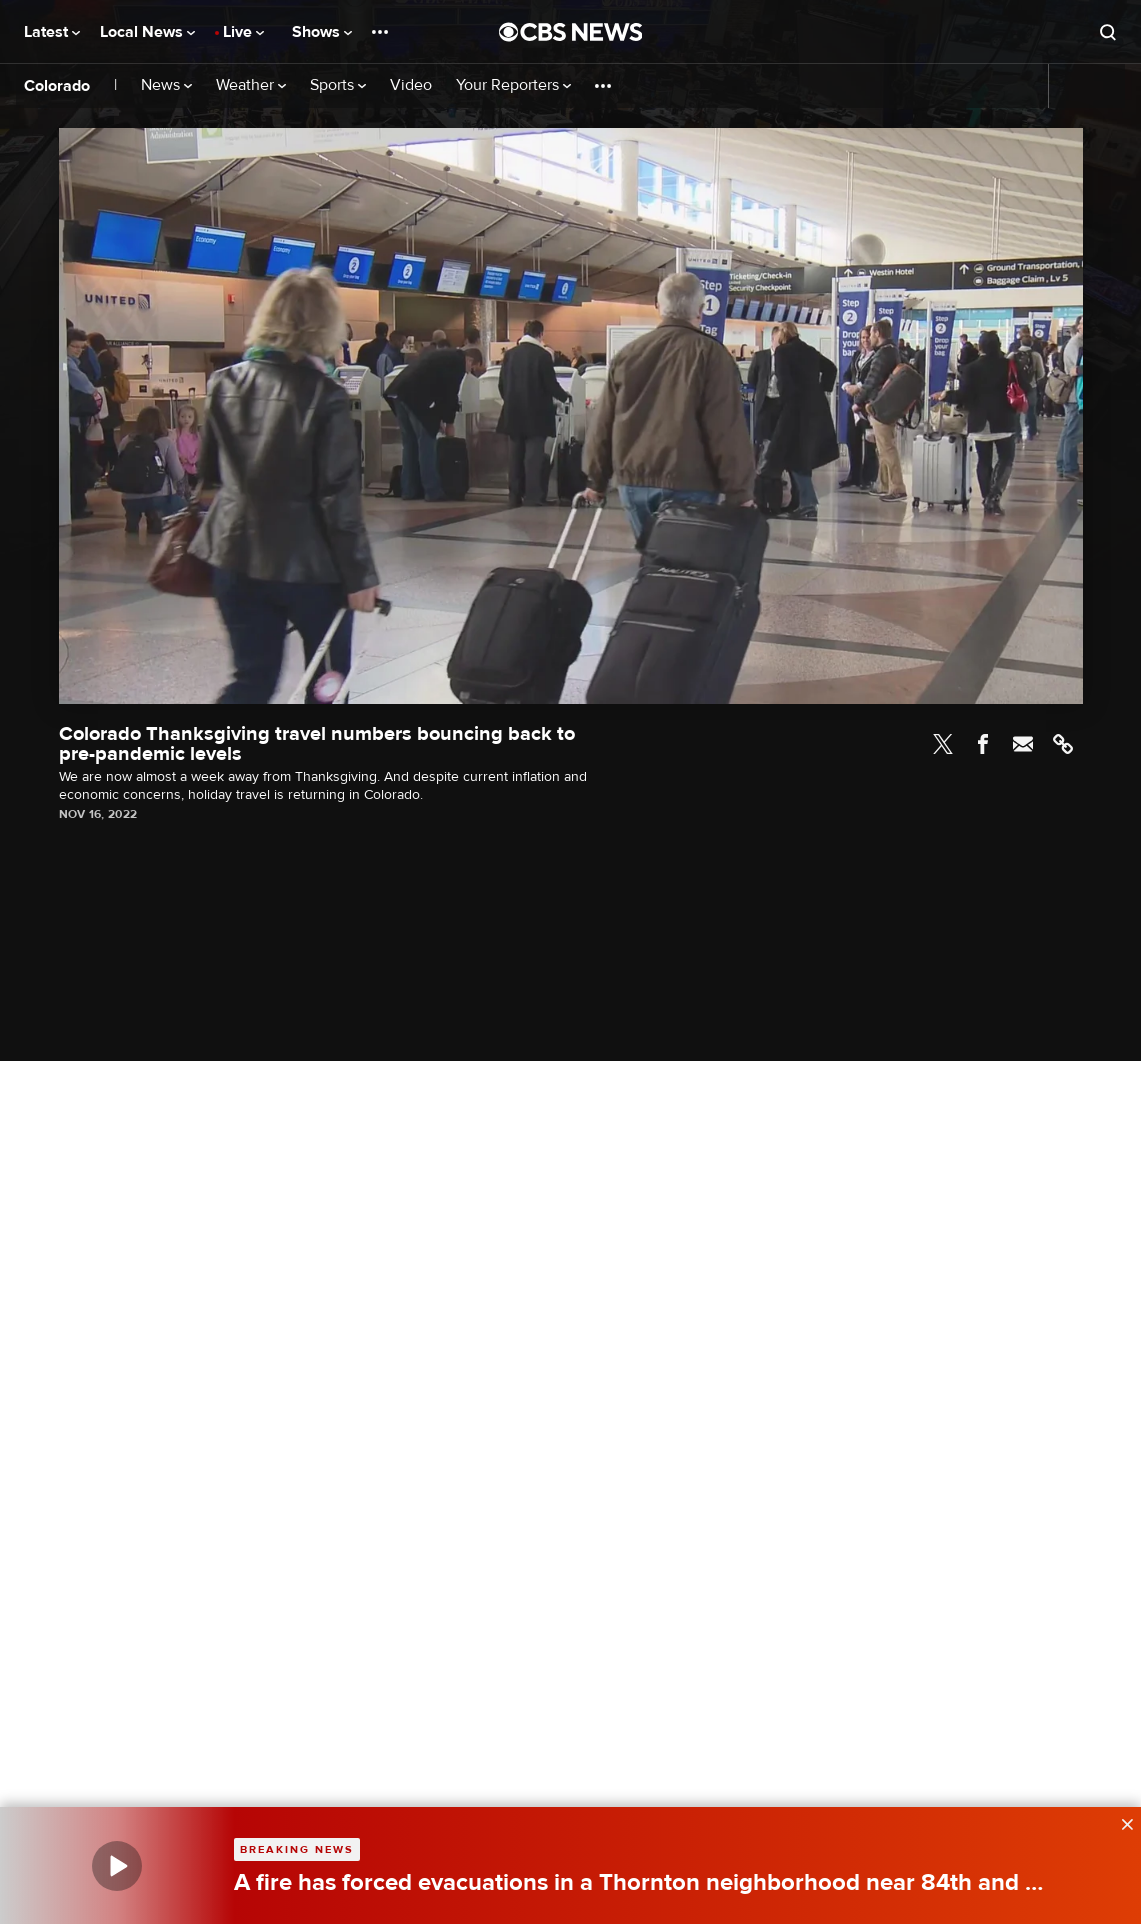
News (166, 85)
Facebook (983, 744)
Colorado (57, 86)
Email (1023, 744)
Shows (322, 32)
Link (1063, 744)
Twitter (943, 744)
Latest (52, 32)
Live (243, 32)
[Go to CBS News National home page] (571, 32)
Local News (147, 32)
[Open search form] (1108, 32)
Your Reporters (513, 85)
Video (411, 85)
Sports (338, 85)
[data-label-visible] (1121, 1822)
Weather (251, 85)
